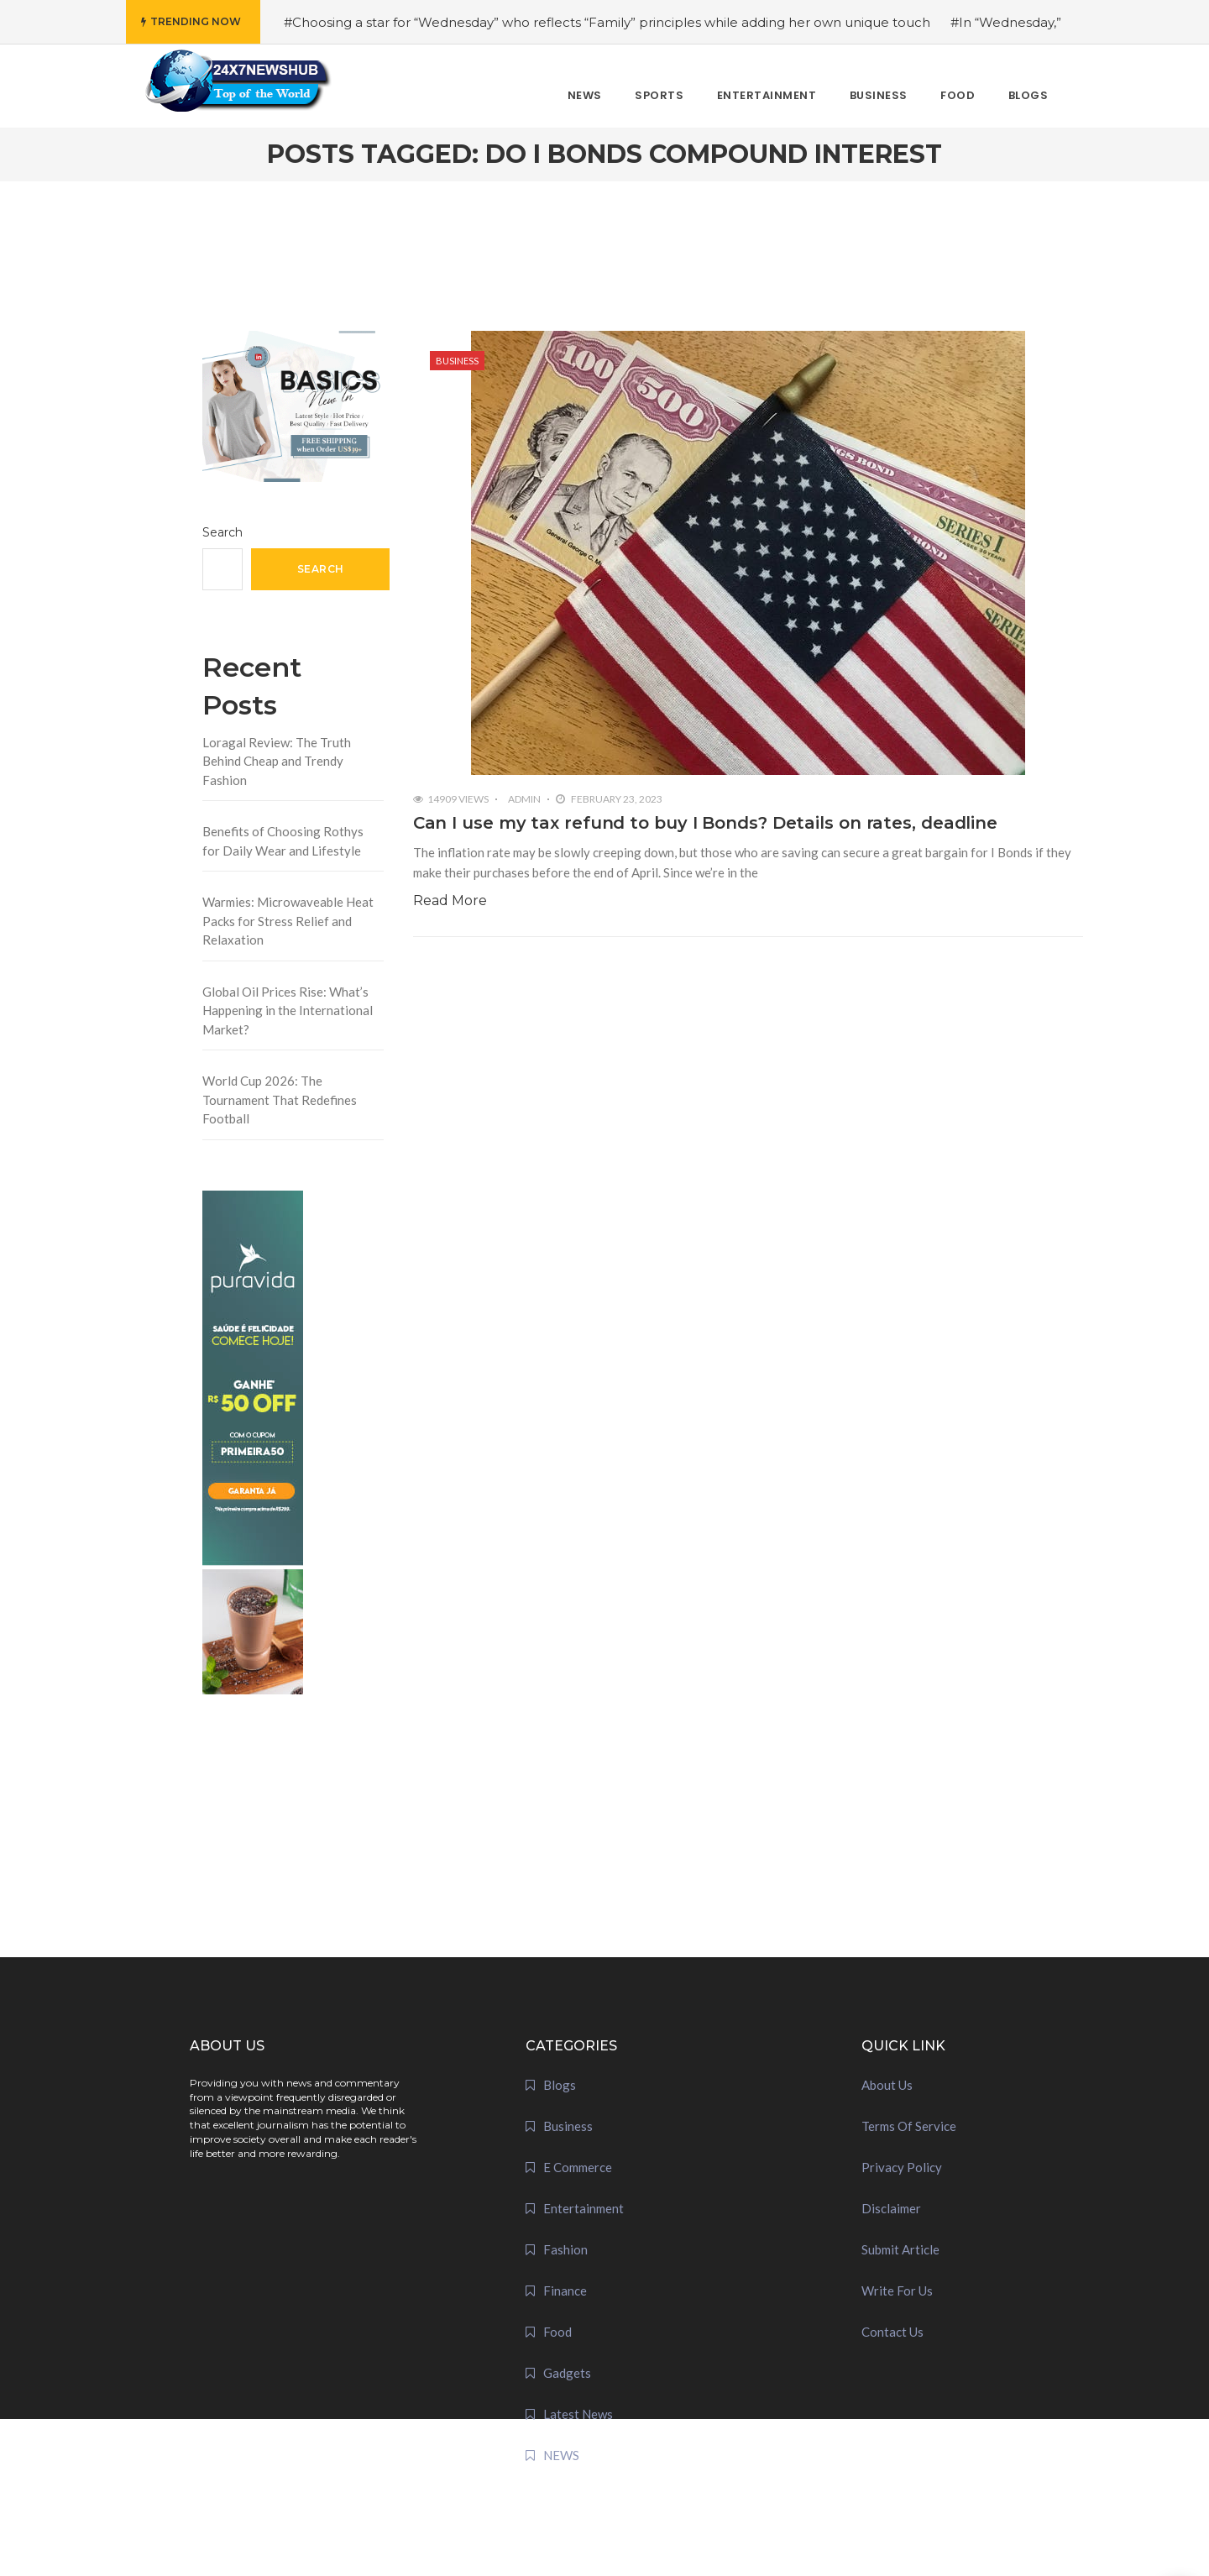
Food (557, 2331)
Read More (450, 900)
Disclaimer (891, 2208)
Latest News (578, 2414)
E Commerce (577, 2167)
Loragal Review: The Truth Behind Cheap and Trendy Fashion (276, 761)
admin (524, 799)
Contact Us (892, 2331)
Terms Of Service (908, 2126)
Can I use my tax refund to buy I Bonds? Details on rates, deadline (705, 823)
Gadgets (567, 2372)
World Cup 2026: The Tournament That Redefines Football (279, 1099)
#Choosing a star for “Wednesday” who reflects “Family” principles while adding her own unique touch (607, 22)
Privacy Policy (901, 2167)
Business (457, 360)
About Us (887, 2084)
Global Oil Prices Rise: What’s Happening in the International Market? (287, 1010)
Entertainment (583, 2208)
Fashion (565, 2249)
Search (222, 532)
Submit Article (900, 2249)
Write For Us (897, 2290)
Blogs (559, 2084)
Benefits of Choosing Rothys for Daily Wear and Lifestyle (283, 841)
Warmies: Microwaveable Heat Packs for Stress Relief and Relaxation (288, 920)
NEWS (561, 2455)
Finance (565, 2290)
